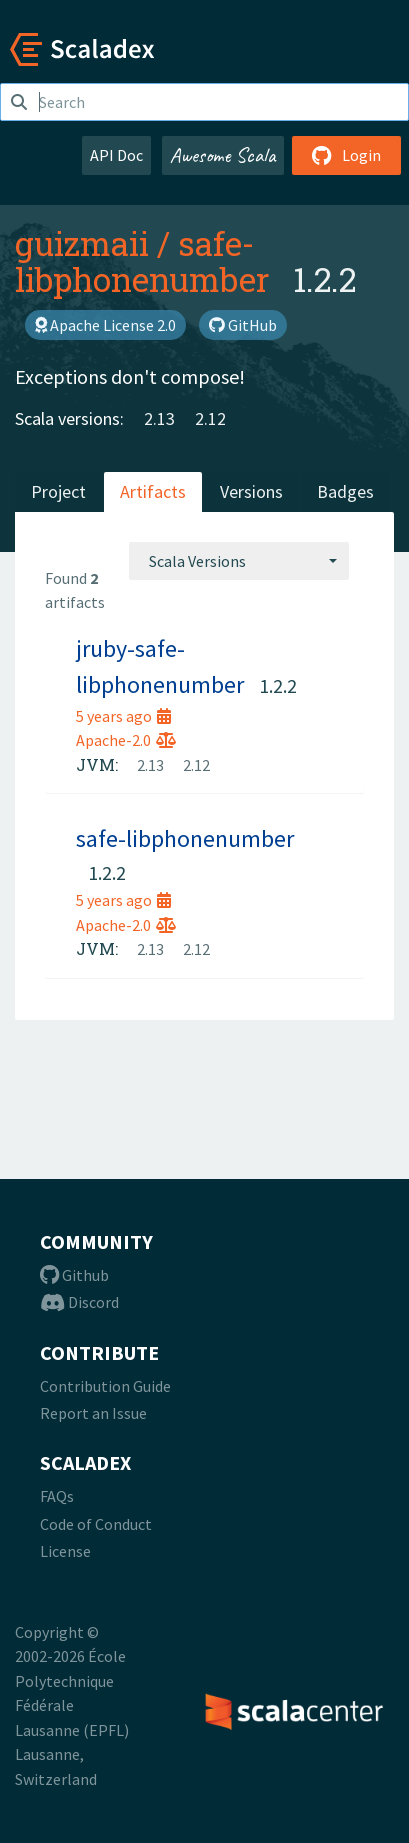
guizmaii (82, 243)
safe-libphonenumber (142, 261)
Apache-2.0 (126, 740)
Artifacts (153, 491)
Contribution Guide (105, 1386)
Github (74, 1275)
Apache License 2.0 (105, 325)
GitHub (243, 325)
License (65, 1551)
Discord (79, 1302)
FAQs (57, 1496)
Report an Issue (93, 1413)
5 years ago (123, 716)
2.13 (159, 418)
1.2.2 (278, 685)
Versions (251, 491)
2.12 (210, 418)
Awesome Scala (223, 155)
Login (346, 155)
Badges (345, 491)
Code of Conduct (96, 1524)
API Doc (116, 155)
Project (58, 491)
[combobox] (239, 561)
